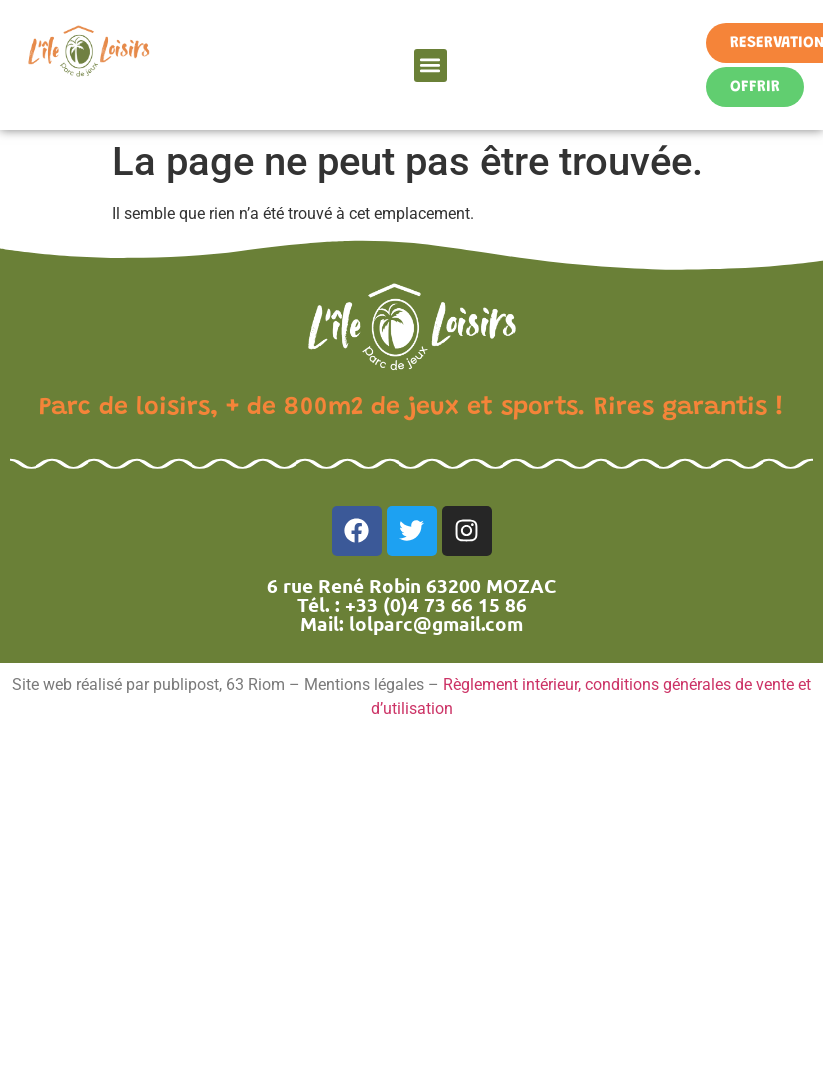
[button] (430, 65)
